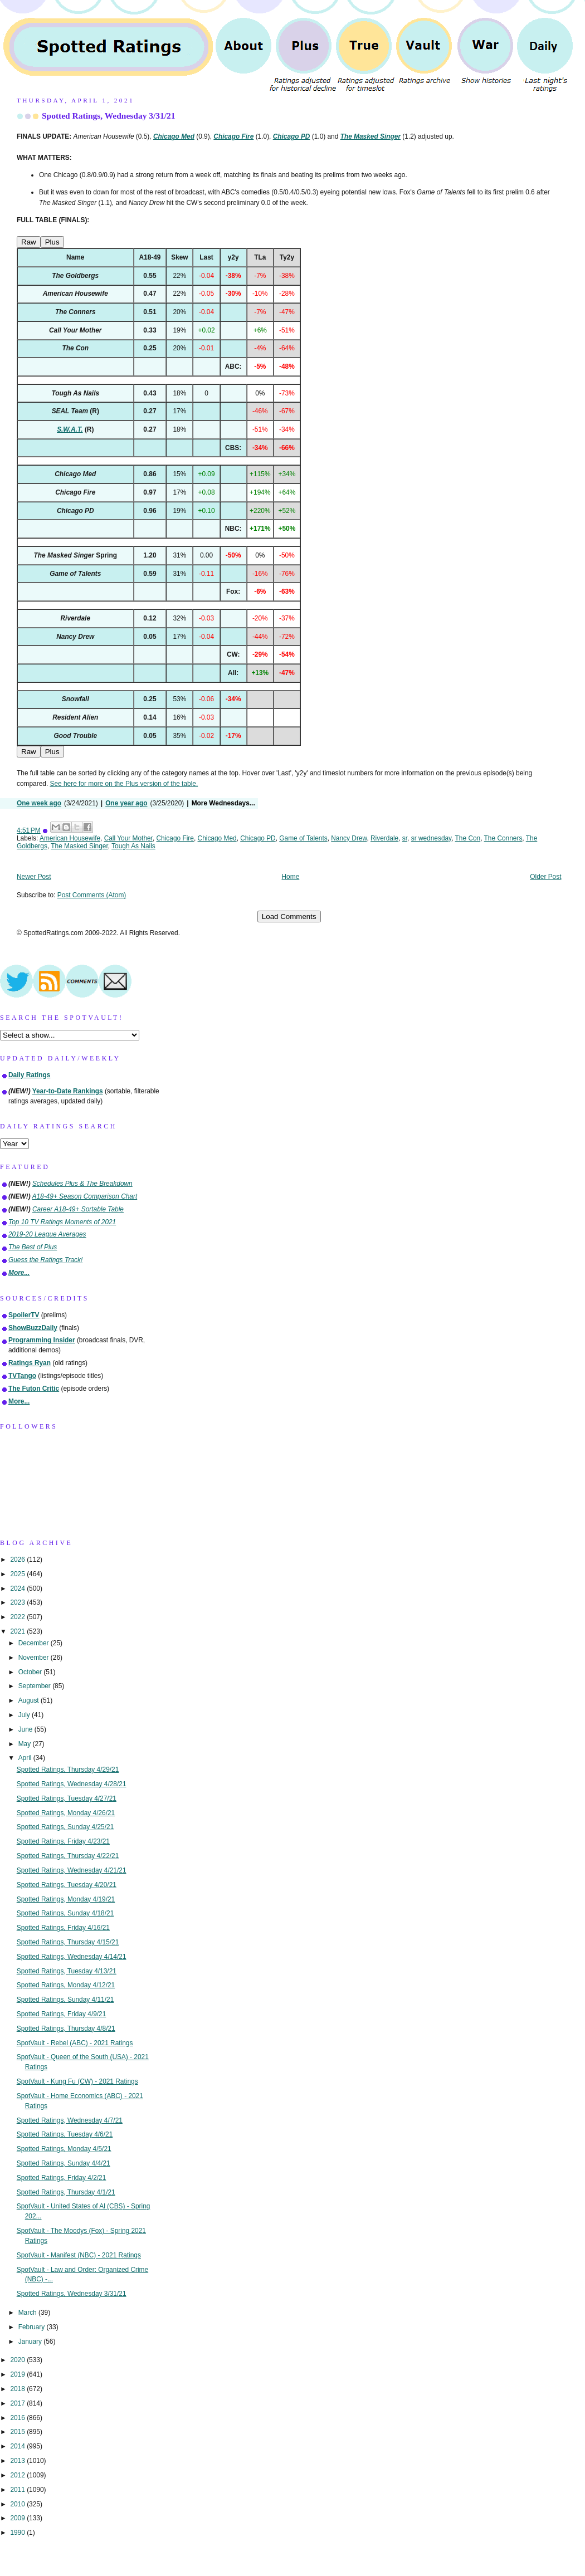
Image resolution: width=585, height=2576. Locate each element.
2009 (18, 2518)
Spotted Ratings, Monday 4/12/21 (66, 1985)
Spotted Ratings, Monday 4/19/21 (66, 1899)
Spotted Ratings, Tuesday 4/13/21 (66, 1971)
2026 (18, 1559)
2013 (18, 2461)
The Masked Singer (79, 846)
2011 (18, 2490)
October (31, 1672)
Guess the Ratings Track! (45, 1260)
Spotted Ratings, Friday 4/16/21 (63, 1928)
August (29, 1700)
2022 (18, 1617)
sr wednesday (431, 838)
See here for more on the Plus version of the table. (124, 784)
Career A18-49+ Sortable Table (78, 1209)
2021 (18, 1631)
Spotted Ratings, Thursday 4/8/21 (66, 2028)
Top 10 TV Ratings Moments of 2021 (62, 1222)
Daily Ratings (29, 1075)
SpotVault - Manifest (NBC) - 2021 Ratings (79, 2255)
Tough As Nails (133, 846)
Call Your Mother (128, 838)
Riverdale (384, 838)
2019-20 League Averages (47, 1234)
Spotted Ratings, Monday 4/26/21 (66, 1813)
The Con (468, 838)
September (35, 1686)
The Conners (503, 838)
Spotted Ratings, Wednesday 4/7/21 (70, 2120)
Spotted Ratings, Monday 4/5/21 (64, 2149)
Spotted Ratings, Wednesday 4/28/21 (71, 1784)
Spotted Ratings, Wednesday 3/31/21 (109, 115)
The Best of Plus (32, 1247)
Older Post (545, 877)
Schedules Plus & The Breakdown (82, 1183)
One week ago (39, 803)
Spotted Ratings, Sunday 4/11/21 (65, 1999)
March (28, 2312)
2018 (18, 2389)
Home (291, 877)
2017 (18, 2403)
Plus (52, 242)
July (25, 1715)
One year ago (126, 803)
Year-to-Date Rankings (67, 1091)
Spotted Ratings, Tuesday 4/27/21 (66, 1798)
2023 (18, 1602)
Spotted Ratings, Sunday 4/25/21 (65, 1827)
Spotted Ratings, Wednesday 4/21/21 (71, 1870)
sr (404, 838)
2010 (18, 2504)
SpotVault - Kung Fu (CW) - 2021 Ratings (77, 2081)
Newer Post (34, 877)
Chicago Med (217, 838)
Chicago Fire (175, 838)
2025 (18, 1574)
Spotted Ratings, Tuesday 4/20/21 (66, 1885)
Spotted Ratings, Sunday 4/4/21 (63, 2163)
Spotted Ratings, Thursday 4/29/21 (68, 1769)
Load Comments (289, 916)
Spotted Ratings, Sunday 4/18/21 (65, 1913)
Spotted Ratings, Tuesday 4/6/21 (65, 2134)
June (26, 1729)
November (34, 1657)
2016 (18, 2418)
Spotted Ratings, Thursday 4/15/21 (68, 1942)
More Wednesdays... (223, 803)
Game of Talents (303, 838)
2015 (18, 2432)
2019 (18, 2374)
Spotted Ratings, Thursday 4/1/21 (66, 2192)
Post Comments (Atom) (91, 895)
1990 (18, 2532)
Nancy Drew (349, 838)
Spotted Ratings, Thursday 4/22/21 (68, 1856)
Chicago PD (257, 838)
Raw (28, 242)
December (34, 1643)
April (25, 1758)
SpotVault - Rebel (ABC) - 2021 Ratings (75, 2043)
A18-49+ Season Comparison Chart (85, 1196)
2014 (18, 2446)
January (31, 2341)
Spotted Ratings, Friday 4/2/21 (61, 2178)
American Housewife (70, 838)
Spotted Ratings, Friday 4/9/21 (61, 2014)
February (32, 2327)
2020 (18, 2360)
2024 (18, 1588)
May (25, 1744)
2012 (18, 2475)
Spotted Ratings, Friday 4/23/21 (63, 1841)
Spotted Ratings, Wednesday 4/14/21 (71, 1957)
